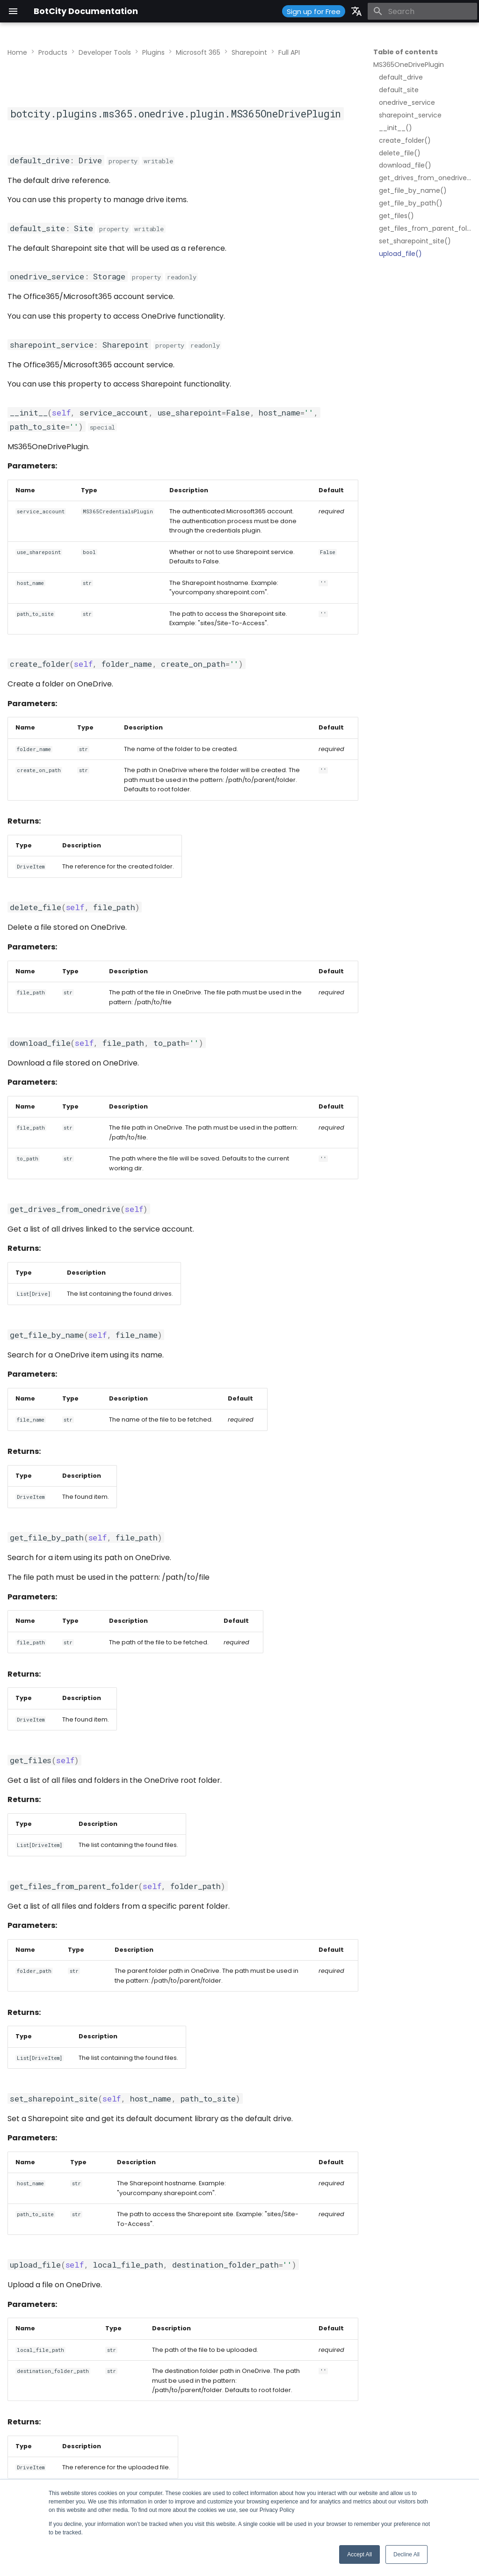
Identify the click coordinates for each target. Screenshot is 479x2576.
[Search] (422, 11)
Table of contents (405, 52)
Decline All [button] (406, 2554)
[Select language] (356, 11)
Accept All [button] (359, 2554)
